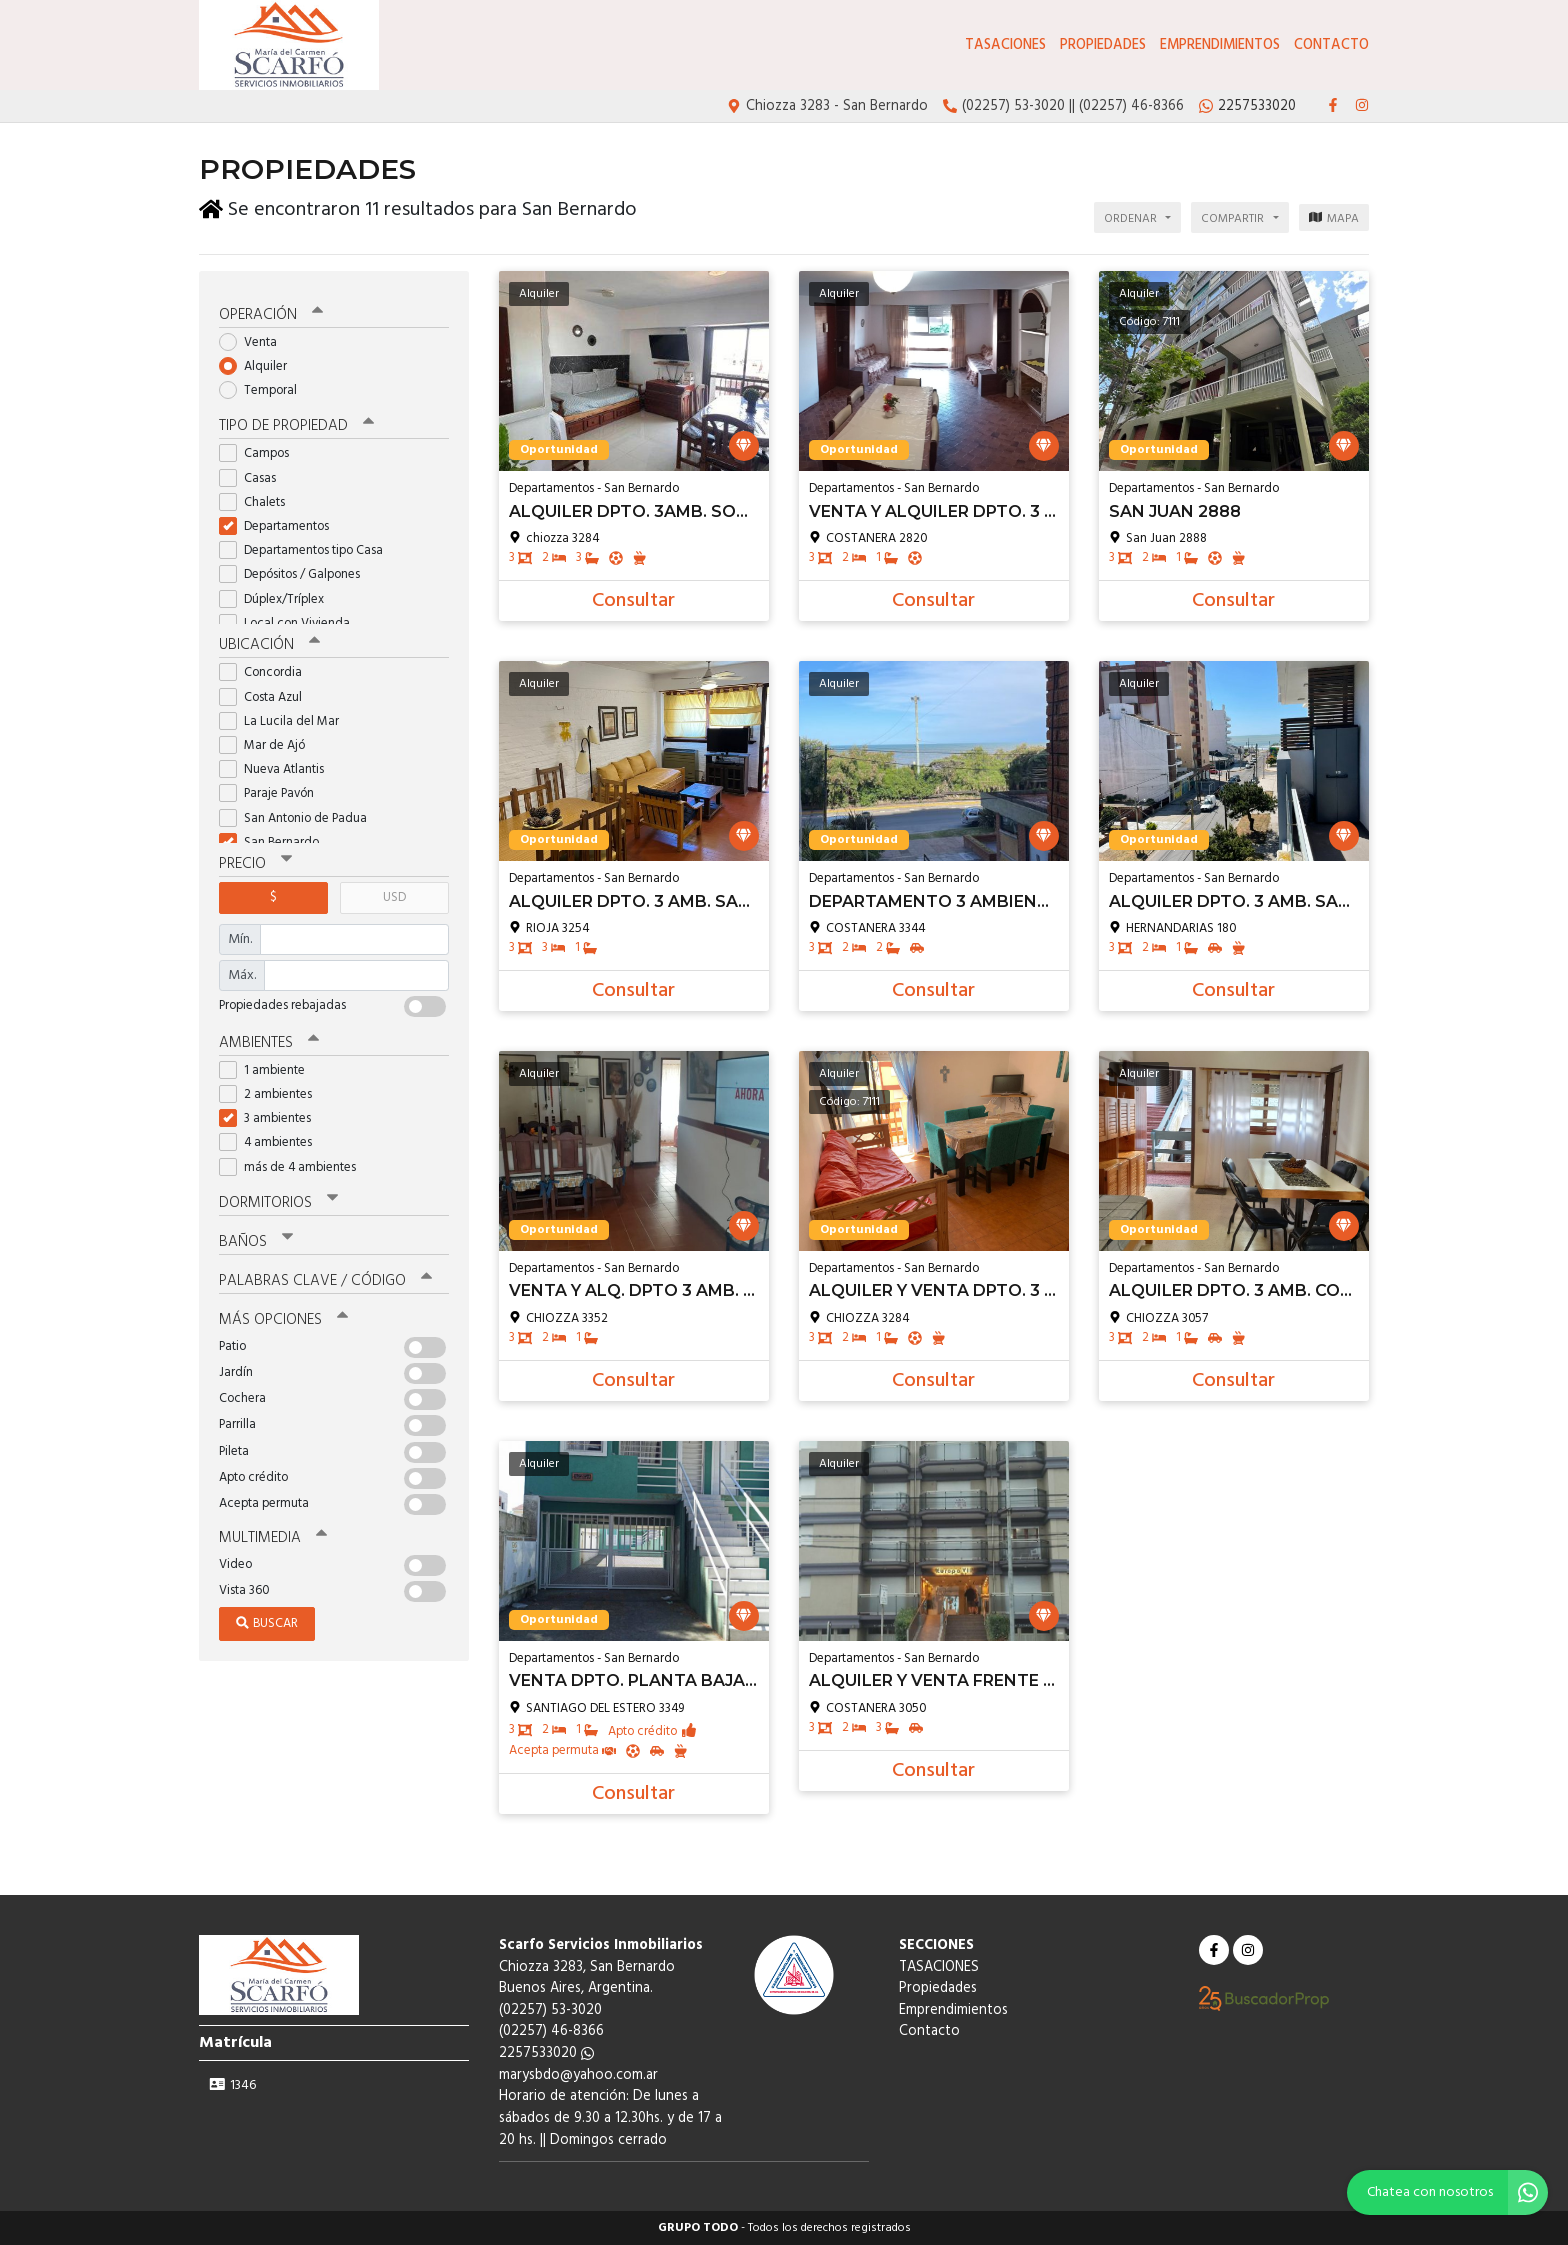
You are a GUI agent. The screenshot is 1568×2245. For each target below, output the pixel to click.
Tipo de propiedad (296, 424)
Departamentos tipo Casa (307, 548)
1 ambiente (268, 1067)
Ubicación (269, 643)
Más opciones (283, 1317)
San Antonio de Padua (299, 815)
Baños (256, 1239)
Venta (254, 339)
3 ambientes (271, 1116)
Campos (260, 451)
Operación (271, 312)
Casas (254, 475)
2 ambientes (272, 1091)
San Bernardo (275, 839)
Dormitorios (278, 1200)
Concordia (267, 670)
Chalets (258, 499)
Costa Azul (267, 694)
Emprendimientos (1220, 45)
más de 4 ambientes (294, 1164)
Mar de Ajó (268, 742)
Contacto (1331, 45)
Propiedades (1103, 45)
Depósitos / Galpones (296, 572)
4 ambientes (272, 1140)
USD (394, 895)
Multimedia (273, 1535)
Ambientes (269, 1040)
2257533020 (546, 2053)
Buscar (267, 1621)
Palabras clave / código (325, 1278)
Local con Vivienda (291, 620)
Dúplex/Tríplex (278, 596)
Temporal (264, 388)
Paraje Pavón (273, 791)
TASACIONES (1005, 45)
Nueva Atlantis (278, 767)
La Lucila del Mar (285, 718)
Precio (255, 862)
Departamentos (280, 523)
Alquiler (259, 363)
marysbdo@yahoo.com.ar (578, 2075)
